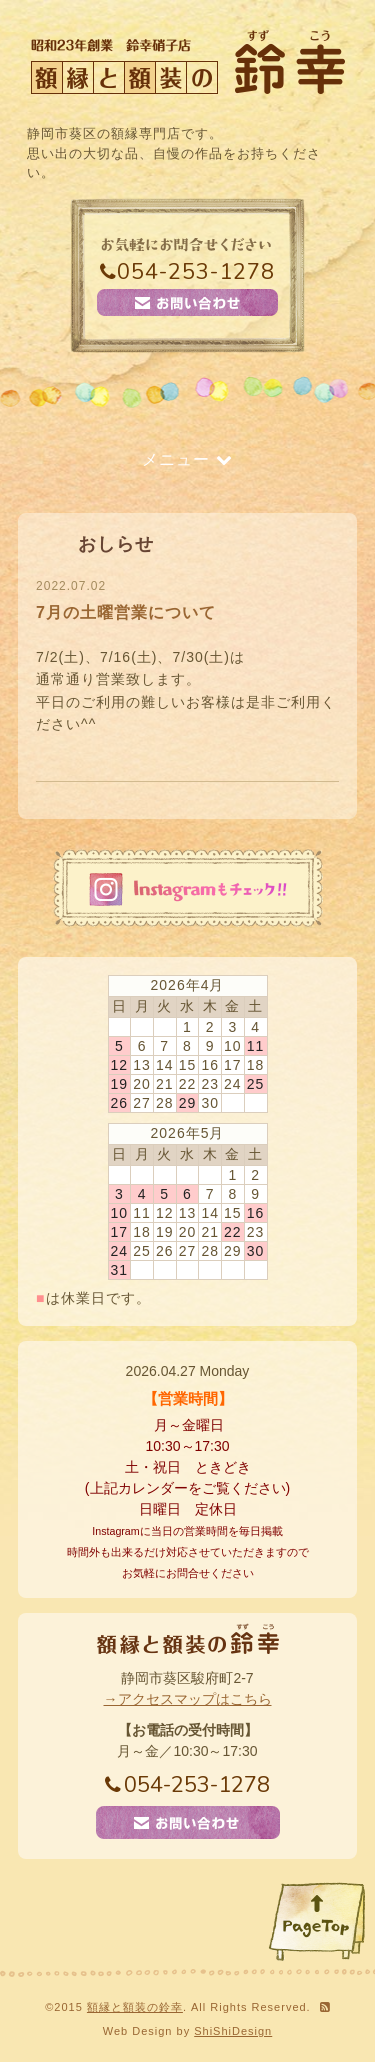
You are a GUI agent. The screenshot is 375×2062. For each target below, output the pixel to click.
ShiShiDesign (233, 2031)
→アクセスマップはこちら (188, 1699)
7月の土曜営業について (126, 612)
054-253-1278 (187, 272)
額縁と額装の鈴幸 (135, 2007)
